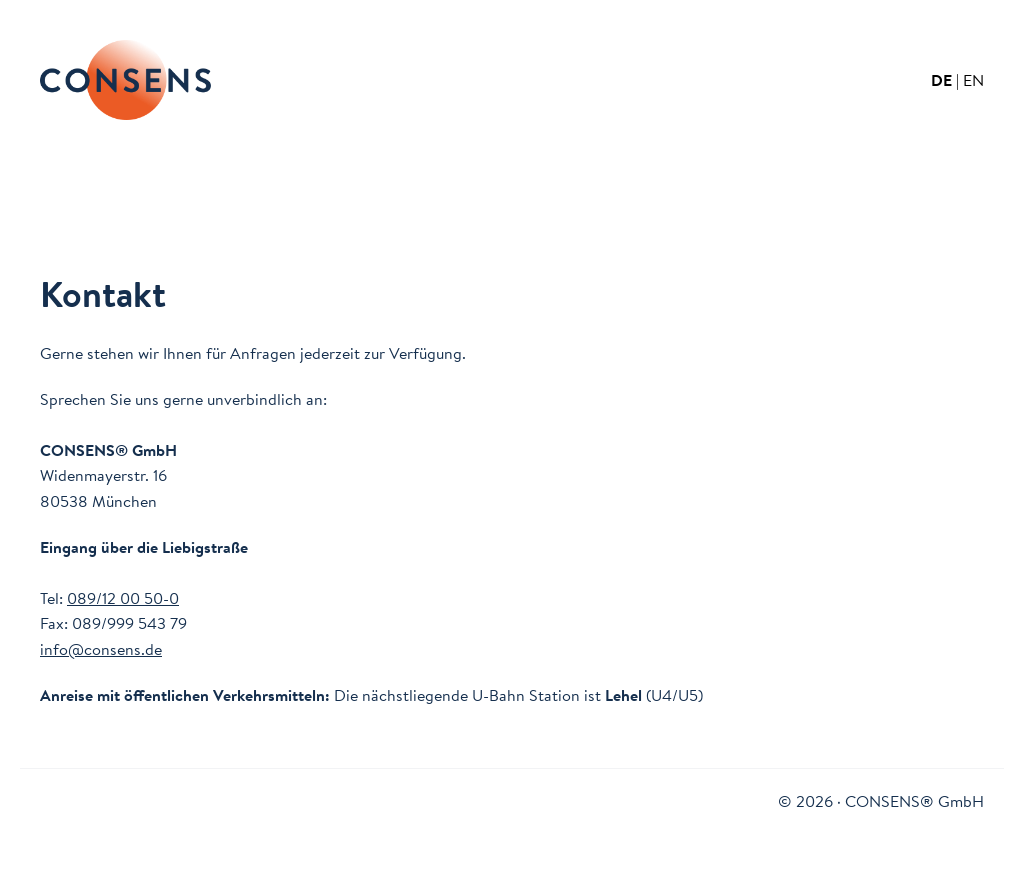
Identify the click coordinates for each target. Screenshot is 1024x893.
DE (941, 80)
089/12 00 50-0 (123, 598)
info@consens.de (101, 649)
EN (973, 80)
